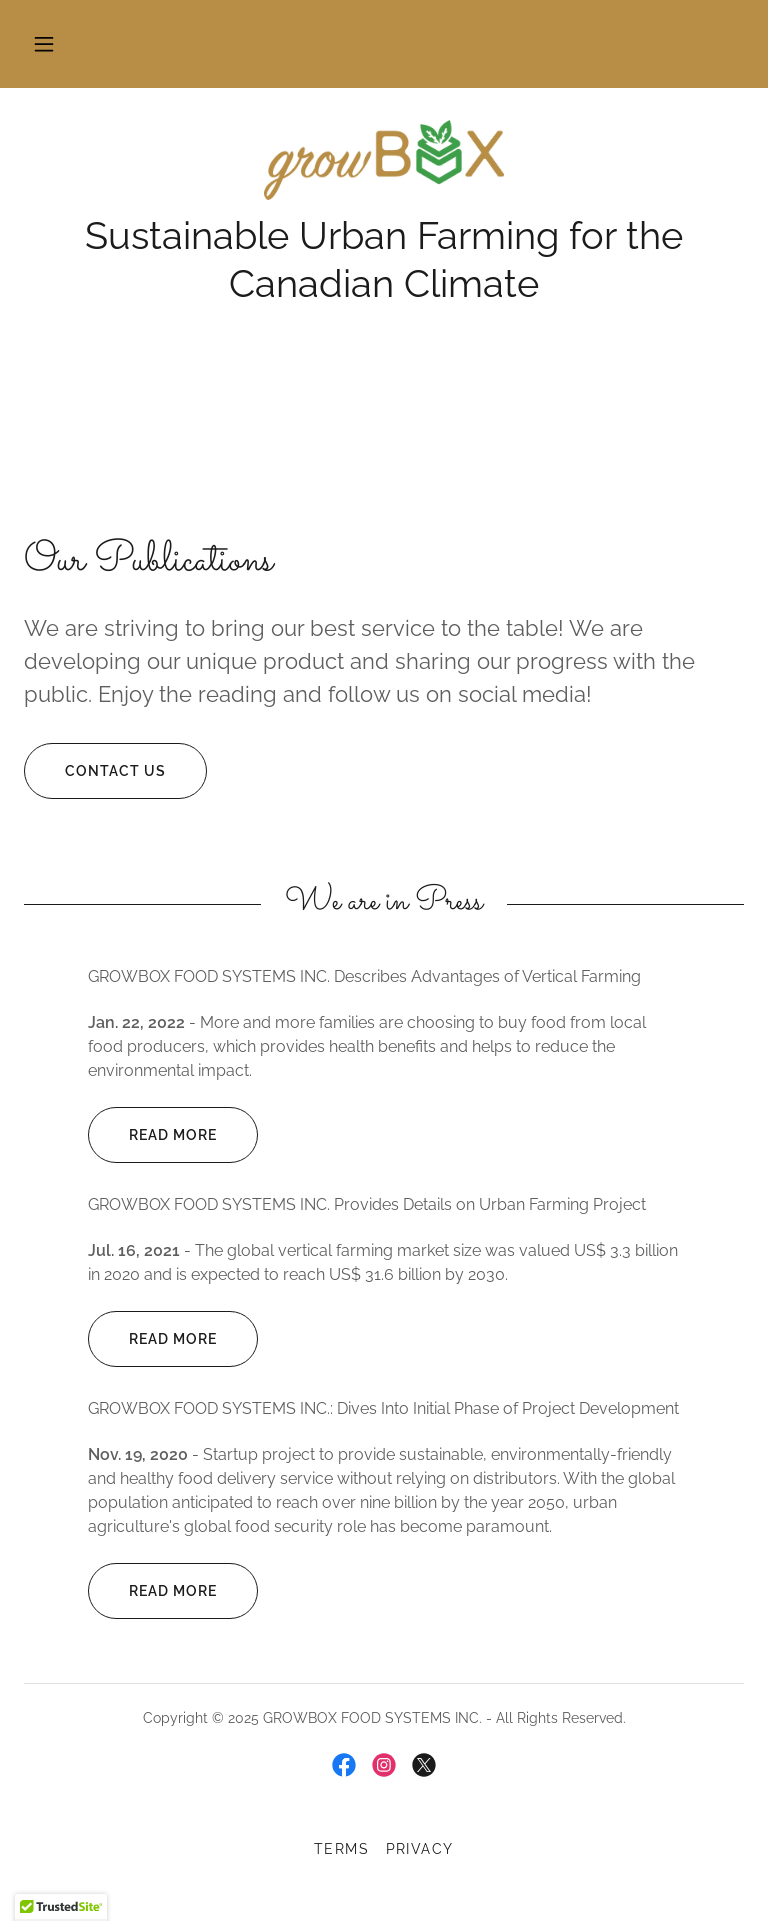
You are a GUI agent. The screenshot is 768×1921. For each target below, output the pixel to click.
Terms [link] (342, 1849)
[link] (384, 160)
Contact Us (95, 771)
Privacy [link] (420, 1849)
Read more (152, 1135)
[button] (44, 44)
